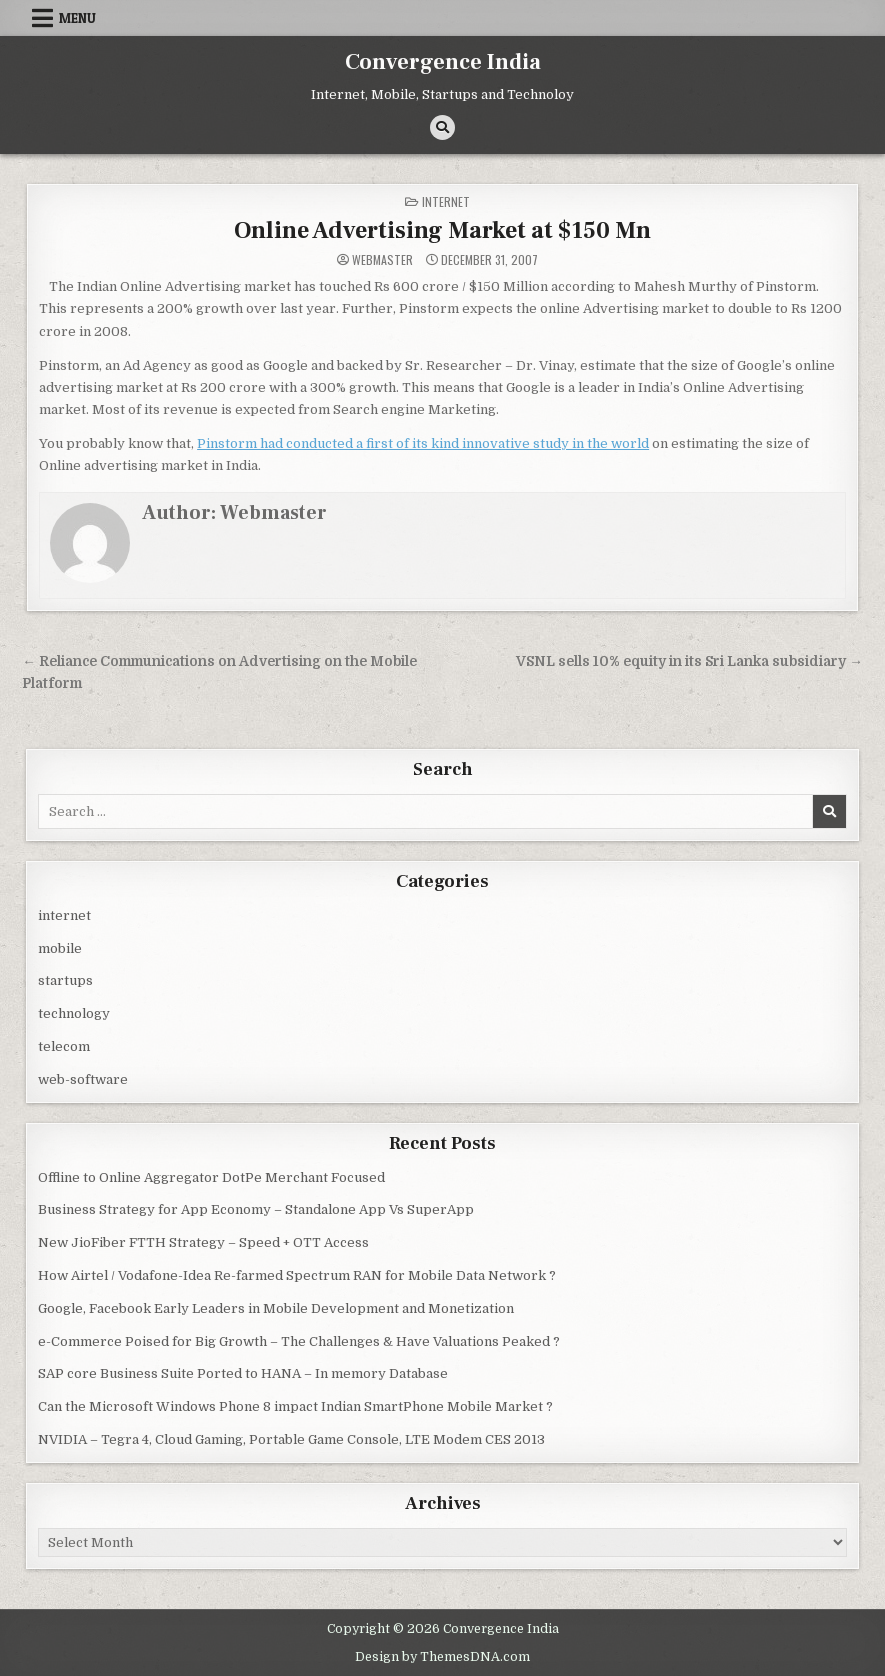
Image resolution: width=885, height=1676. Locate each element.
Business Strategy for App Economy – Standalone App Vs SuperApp (256, 1209)
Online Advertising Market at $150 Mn (442, 230)
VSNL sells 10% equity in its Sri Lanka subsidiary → (689, 661)
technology (74, 1013)
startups (65, 980)
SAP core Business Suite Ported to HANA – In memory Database (243, 1373)
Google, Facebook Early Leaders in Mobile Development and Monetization (276, 1308)
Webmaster (382, 260)
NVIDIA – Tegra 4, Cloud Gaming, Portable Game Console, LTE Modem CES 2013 (291, 1439)
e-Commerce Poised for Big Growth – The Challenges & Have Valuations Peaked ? (299, 1341)
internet (446, 201)
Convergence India (443, 62)
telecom (64, 1046)
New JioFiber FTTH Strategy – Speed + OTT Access (203, 1242)
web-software (83, 1079)
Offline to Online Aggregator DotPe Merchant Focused (211, 1177)
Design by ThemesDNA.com (442, 1657)
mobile (60, 948)
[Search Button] (442, 127)
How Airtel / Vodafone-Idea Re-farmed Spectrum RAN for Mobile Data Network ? (297, 1275)
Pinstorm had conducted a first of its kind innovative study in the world (423, 443)
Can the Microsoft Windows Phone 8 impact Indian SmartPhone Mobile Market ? (295, 1406)
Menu (77, 18)
